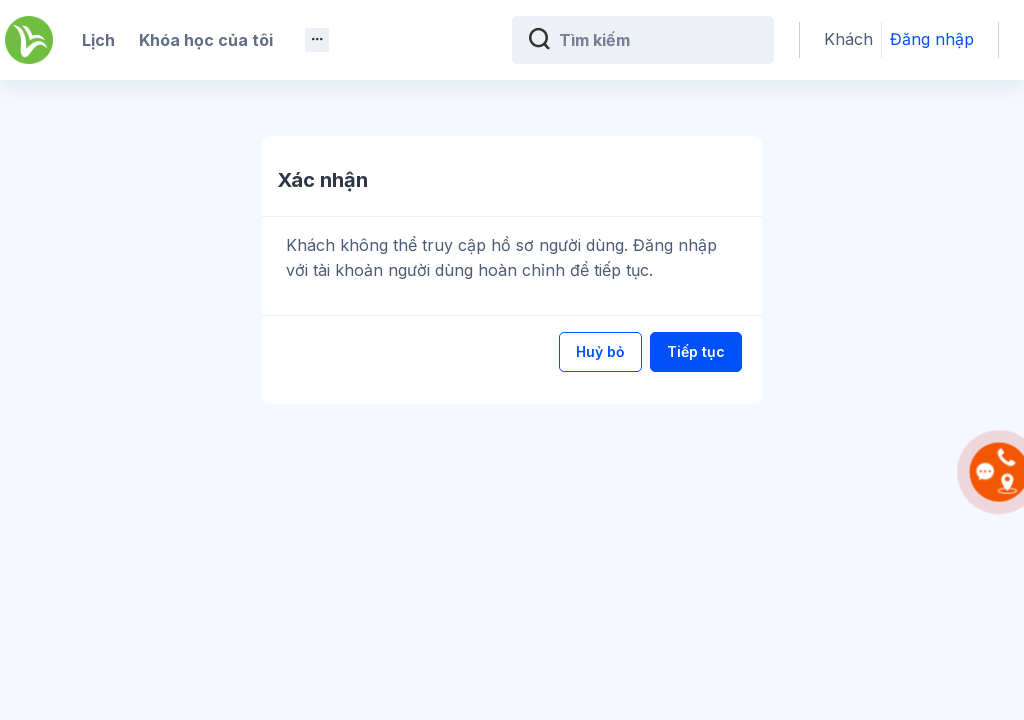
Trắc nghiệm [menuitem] (346, 40)
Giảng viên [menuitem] (123, 112)
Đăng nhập (954, 39)
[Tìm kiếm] (702, 40)
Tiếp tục (696, 351)
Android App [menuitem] (238, 112)
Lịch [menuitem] (98, 40)
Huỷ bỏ (600, 351)
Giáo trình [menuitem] (459, 40)
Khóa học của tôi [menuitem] (206, 40)
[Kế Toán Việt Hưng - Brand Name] (29, 40)
